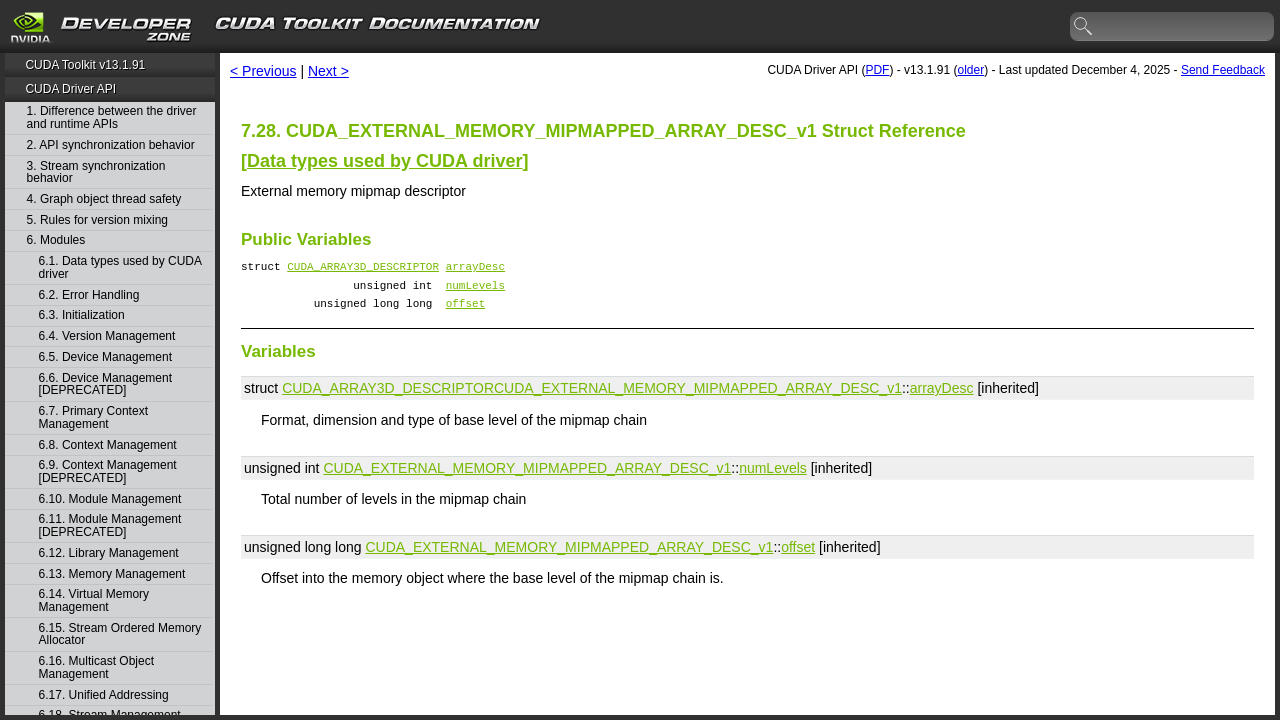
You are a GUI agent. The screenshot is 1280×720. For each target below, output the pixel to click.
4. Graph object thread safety (104, 199)
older (970, 70)
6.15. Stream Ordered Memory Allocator (120, 634)
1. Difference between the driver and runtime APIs (112, 117)
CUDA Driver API (70, 89)
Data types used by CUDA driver (384, 161)
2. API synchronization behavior (111, 145)
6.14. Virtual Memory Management (94, 600)
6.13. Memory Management (112, 574)
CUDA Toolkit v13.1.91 (85, 65)
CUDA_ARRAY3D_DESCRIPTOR (363, 268)
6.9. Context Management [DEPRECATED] (108, 471)
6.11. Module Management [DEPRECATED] (110, 525)
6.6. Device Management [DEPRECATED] (105, 384)
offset (466, 311)
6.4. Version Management (107, 336)
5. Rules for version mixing (97, 220)
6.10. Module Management (110, 499)
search (1084, 27)
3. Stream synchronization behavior (96, 172)
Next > (328, 71)
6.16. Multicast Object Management (96, 667)
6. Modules (56, 240)
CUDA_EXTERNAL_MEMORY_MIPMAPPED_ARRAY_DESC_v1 (698, 397)
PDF (877, 70)
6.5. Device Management (105, 357)
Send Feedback (1223, 70)
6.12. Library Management (109, 553)
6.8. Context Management (108, 445)
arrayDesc (475, 268)
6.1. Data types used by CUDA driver (120, 267)
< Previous (263, 71)
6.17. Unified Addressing (104, 695)
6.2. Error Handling (89, 295)
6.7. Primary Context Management (93, 417)
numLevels (475, 290)
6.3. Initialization (82, 315)
